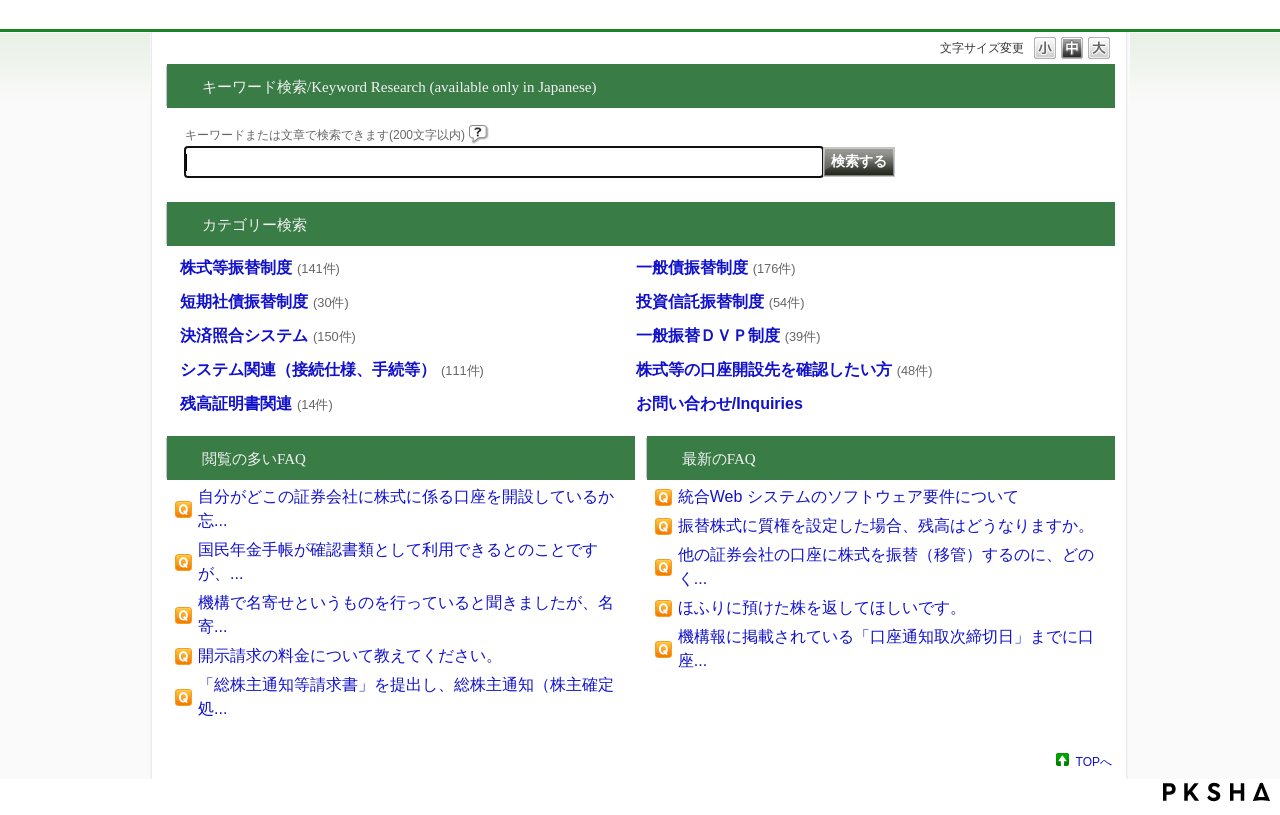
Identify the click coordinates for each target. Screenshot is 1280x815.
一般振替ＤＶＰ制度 (728, 335)
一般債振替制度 (716, 267)
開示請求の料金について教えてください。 (350, 655)
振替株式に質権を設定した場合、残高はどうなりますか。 (886, 525)
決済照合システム (268, 335)
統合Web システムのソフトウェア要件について (848, 496)
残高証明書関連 (256, 403)
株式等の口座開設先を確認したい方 (784, 369)
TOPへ (1094, 761)
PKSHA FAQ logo (1216, 792)
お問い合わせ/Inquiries (719, 403)
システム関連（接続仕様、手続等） (332, 369)
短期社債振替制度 (264, 301)
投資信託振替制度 (720, 301)
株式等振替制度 (260, 267)
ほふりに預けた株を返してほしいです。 (822, 607)
